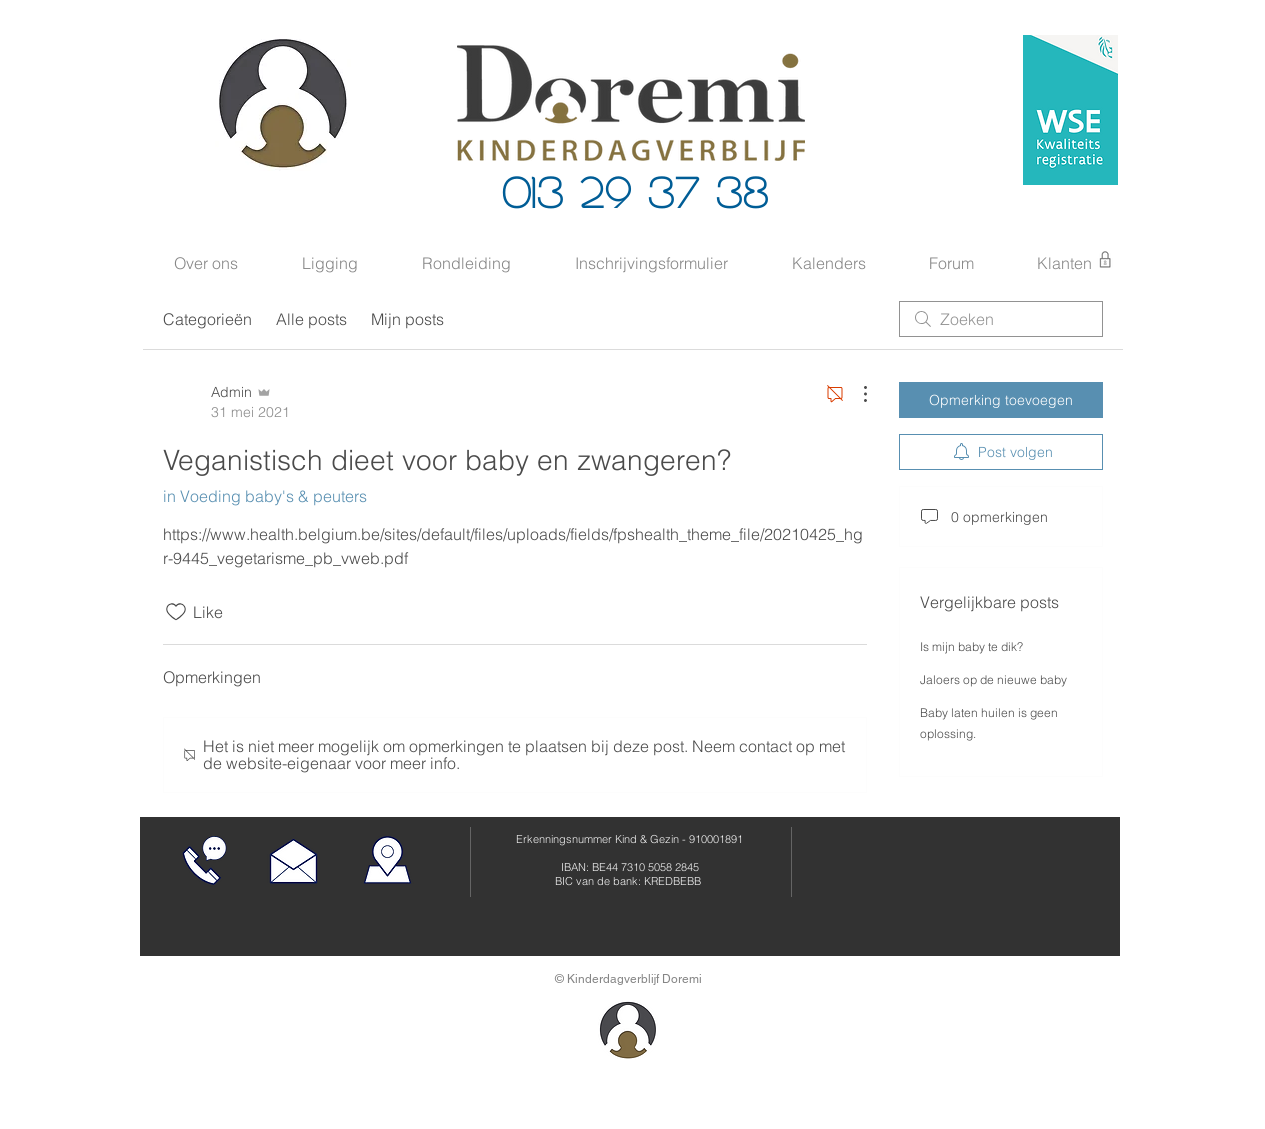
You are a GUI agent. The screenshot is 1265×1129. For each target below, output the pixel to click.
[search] (1001, 319)
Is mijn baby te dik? (971, 646)
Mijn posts (407, 319)
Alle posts (311, 319)
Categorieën (207, 319)
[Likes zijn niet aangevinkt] (176, 612)
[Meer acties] (855, 394)
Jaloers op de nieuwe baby (993, 679)
